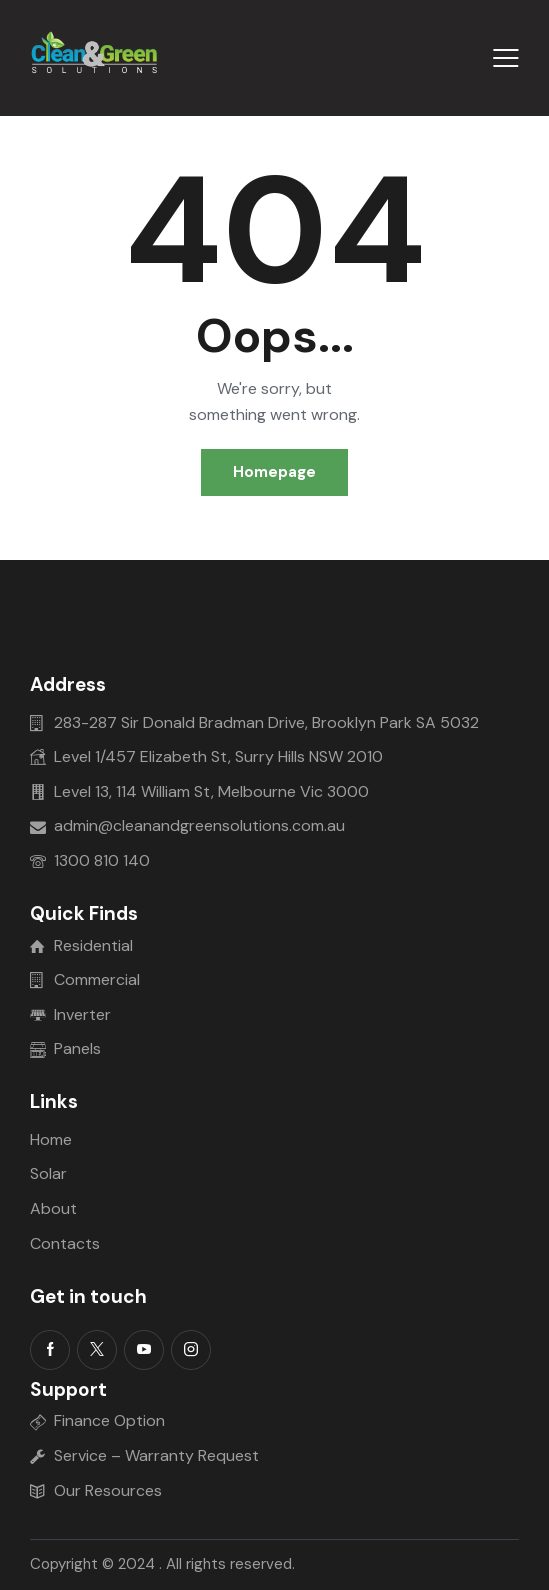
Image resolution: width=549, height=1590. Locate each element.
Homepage (274, 472)
